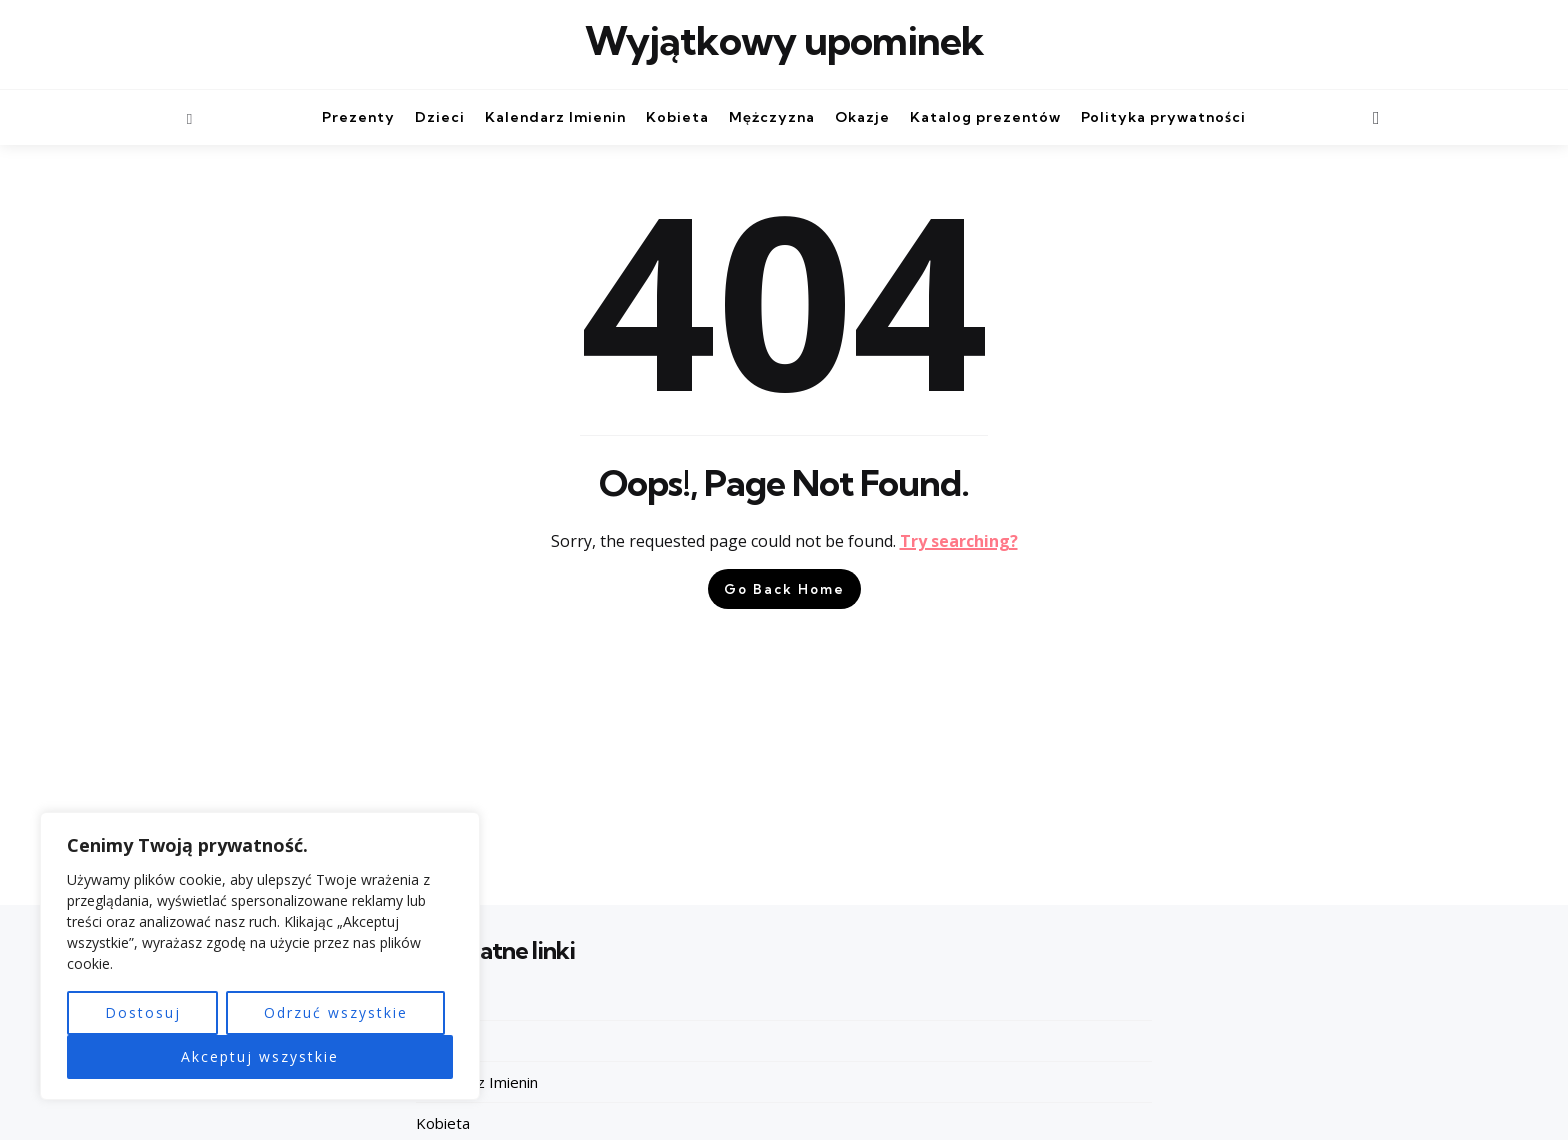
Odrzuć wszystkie (336, 1012)
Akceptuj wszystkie (260, 1056)
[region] (260, 956)
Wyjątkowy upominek (784, 41)
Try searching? (959, 541)
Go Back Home (784, 589)
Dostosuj (143, 1012)
